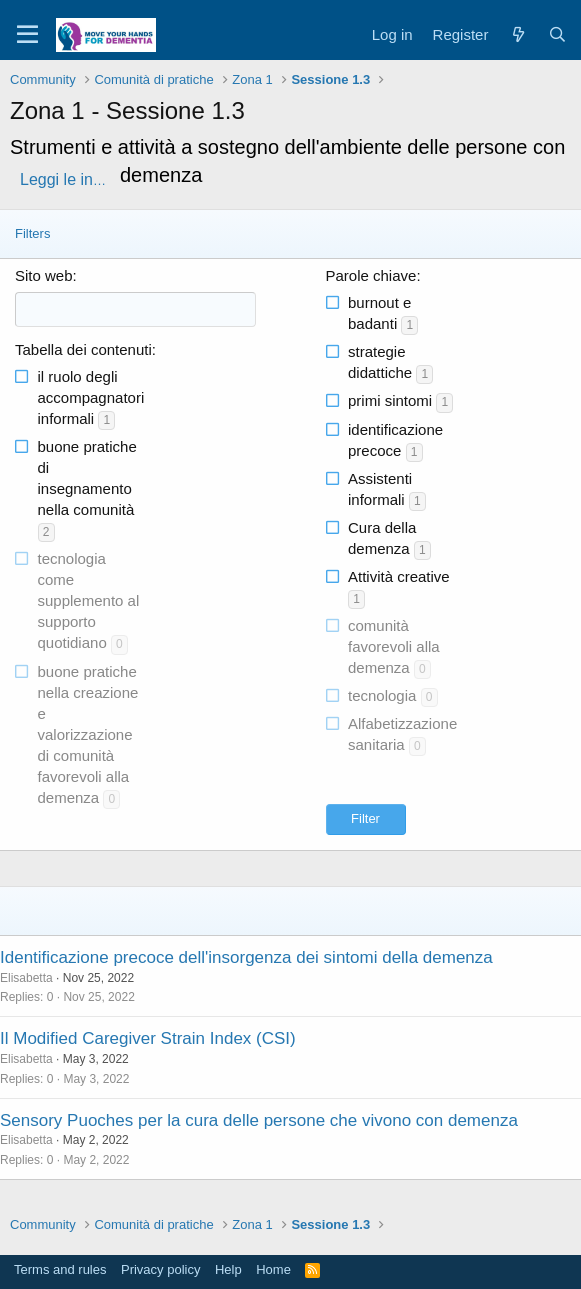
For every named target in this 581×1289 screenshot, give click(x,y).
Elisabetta (26, 978)
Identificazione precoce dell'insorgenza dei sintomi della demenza (246, 957)
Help (228, 1269)
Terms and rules (60, 1269)
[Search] (557, 34)
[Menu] (27, 35)
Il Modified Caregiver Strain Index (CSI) (148, 1038)
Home (273, 1269)
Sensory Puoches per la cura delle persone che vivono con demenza (259, 1120)
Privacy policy (160, 1269)
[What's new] (517, 34)
